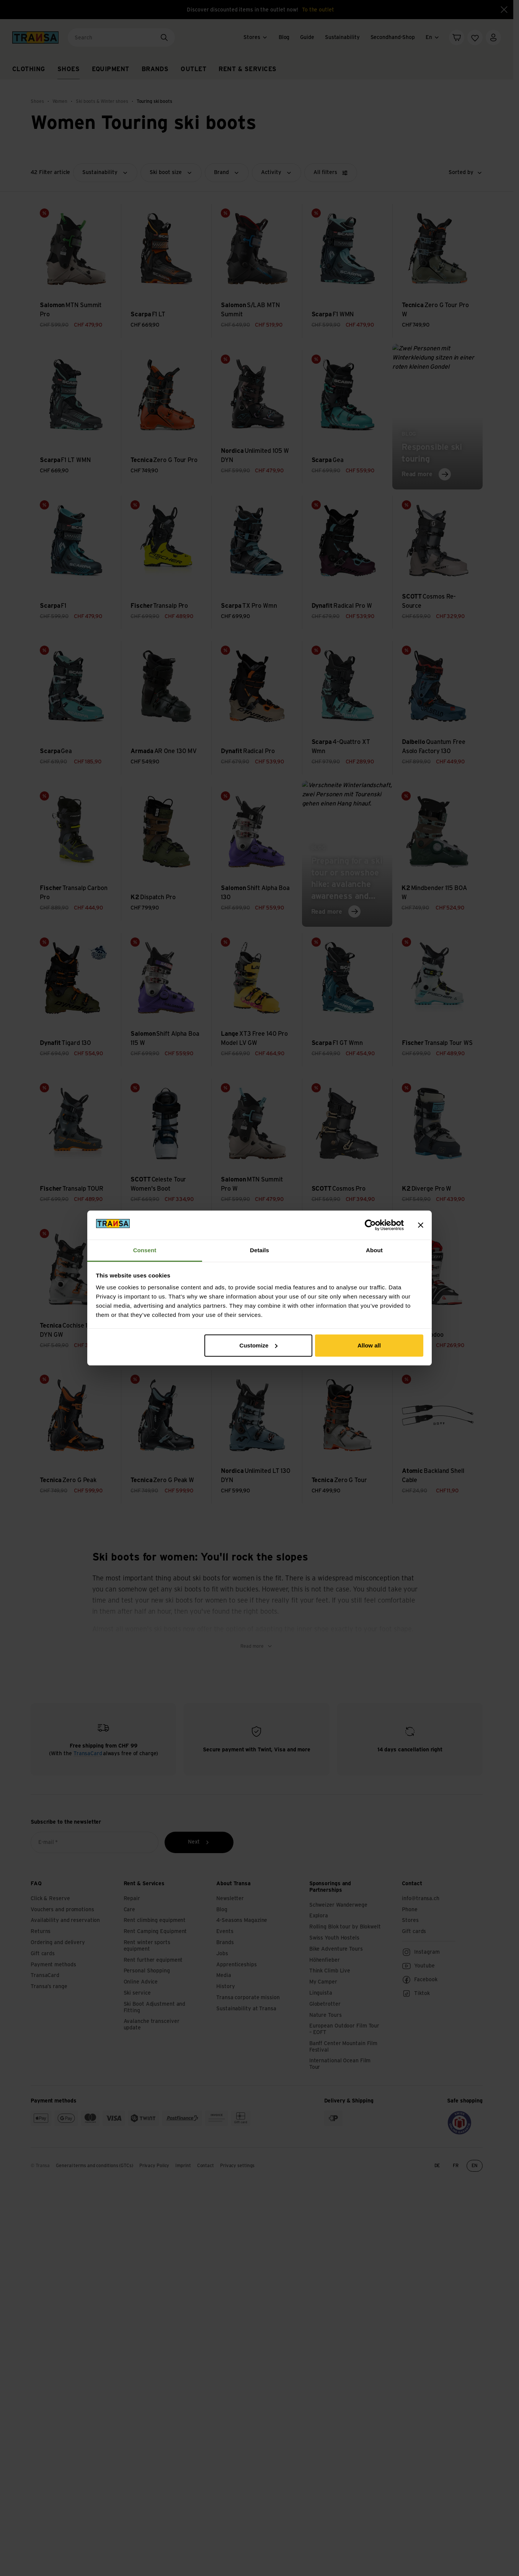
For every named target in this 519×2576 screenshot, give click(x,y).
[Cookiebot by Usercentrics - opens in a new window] (370, 1225)
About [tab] (374, 1250)
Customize (259, 1345)
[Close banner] (420, 1225)
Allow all (369, 1345)
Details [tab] (259, 1250)
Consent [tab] (145, 1250)
